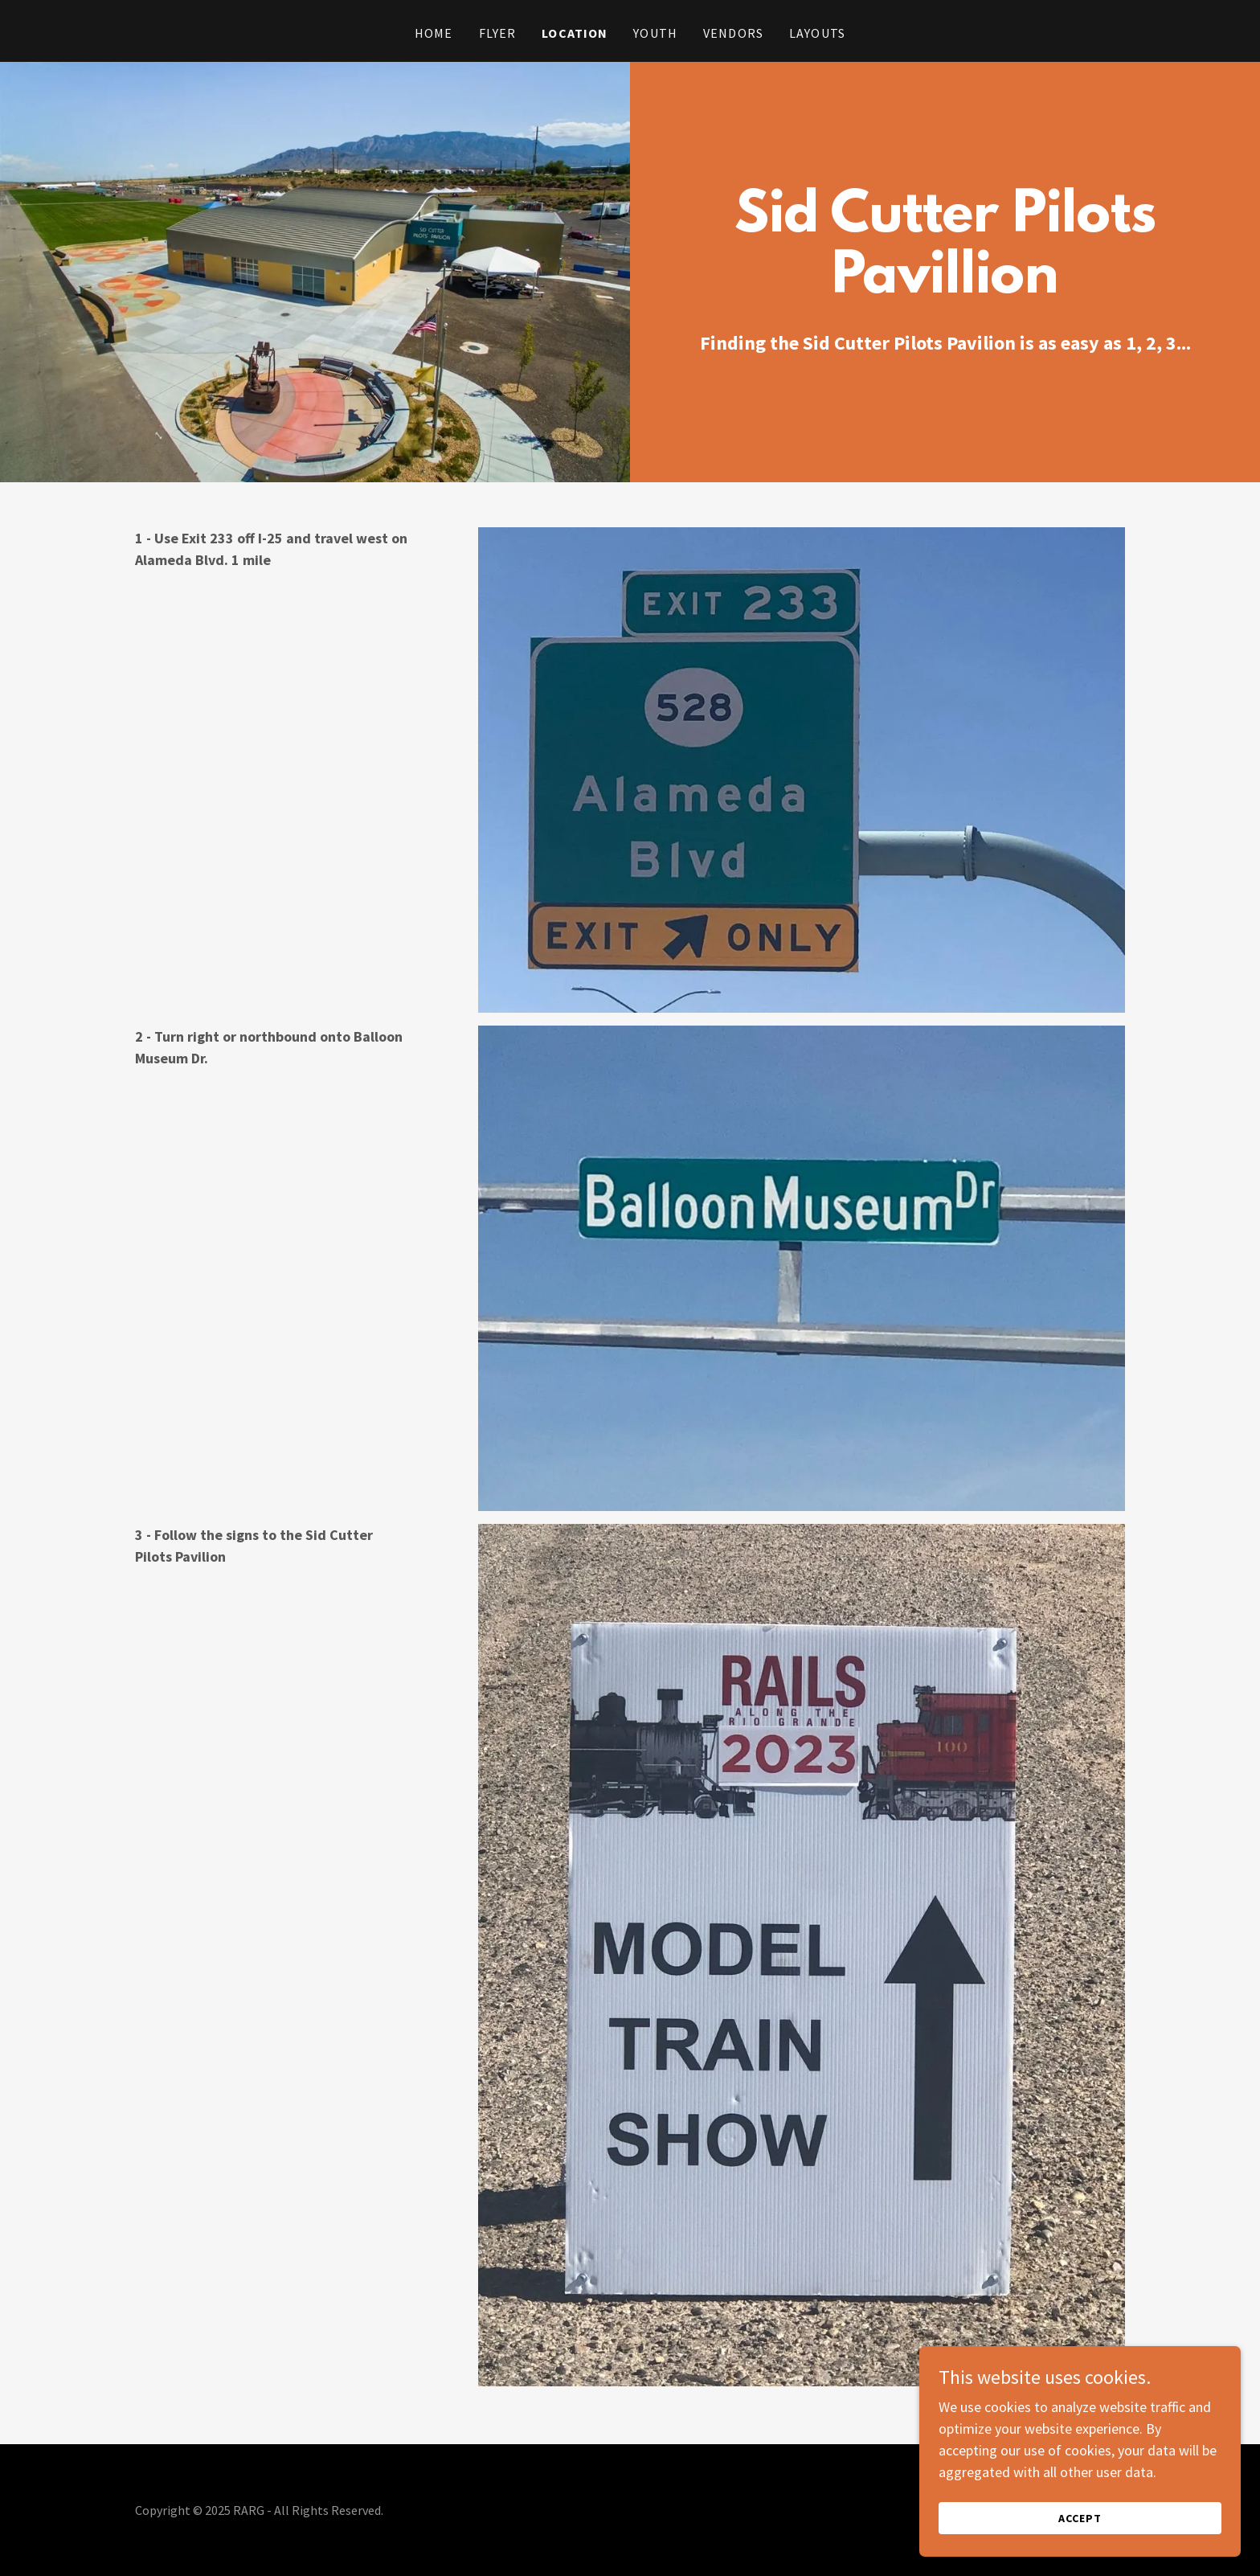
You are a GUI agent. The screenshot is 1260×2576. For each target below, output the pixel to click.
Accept (1080, 2518)
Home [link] (434, 33)
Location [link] (575, 33)
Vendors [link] (733, 33)
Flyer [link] (498, 33)
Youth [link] (655, 33)
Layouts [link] (817, 33)
